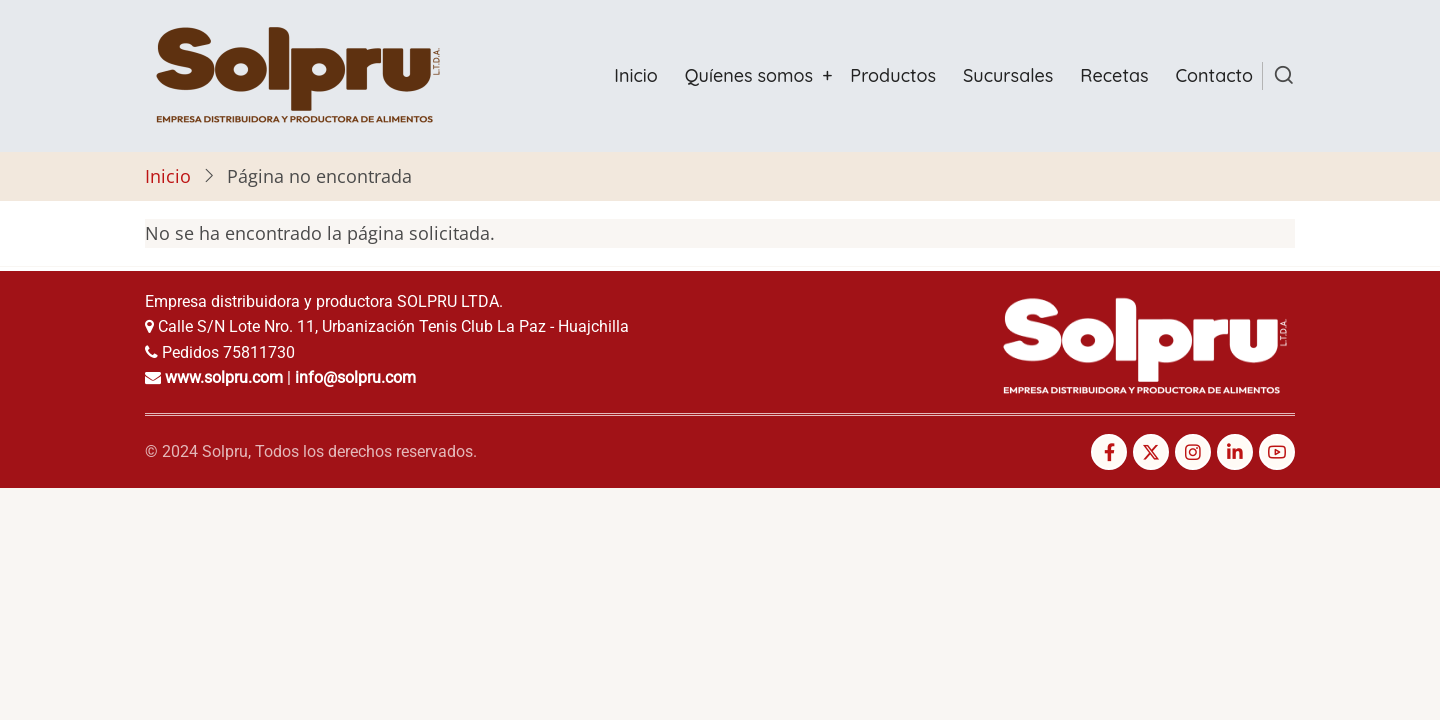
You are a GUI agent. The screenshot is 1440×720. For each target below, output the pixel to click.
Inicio (635, 75)
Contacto (1215, 75)
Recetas (1114, 75)
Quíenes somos (749, 75)
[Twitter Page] (1151, 452)
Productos (893, 75)
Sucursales (1008, 75)
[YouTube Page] (1277, 452)
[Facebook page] (1109, 452)
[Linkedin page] (1235, 452)
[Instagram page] (1193, 452)
